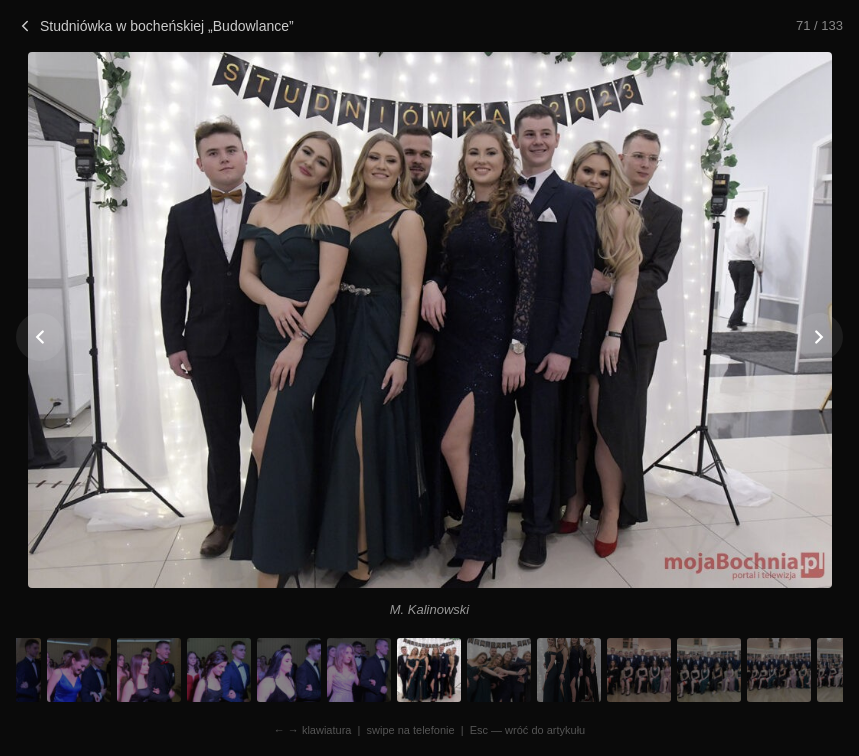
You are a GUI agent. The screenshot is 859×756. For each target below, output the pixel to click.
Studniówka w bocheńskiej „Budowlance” (155, 26)
